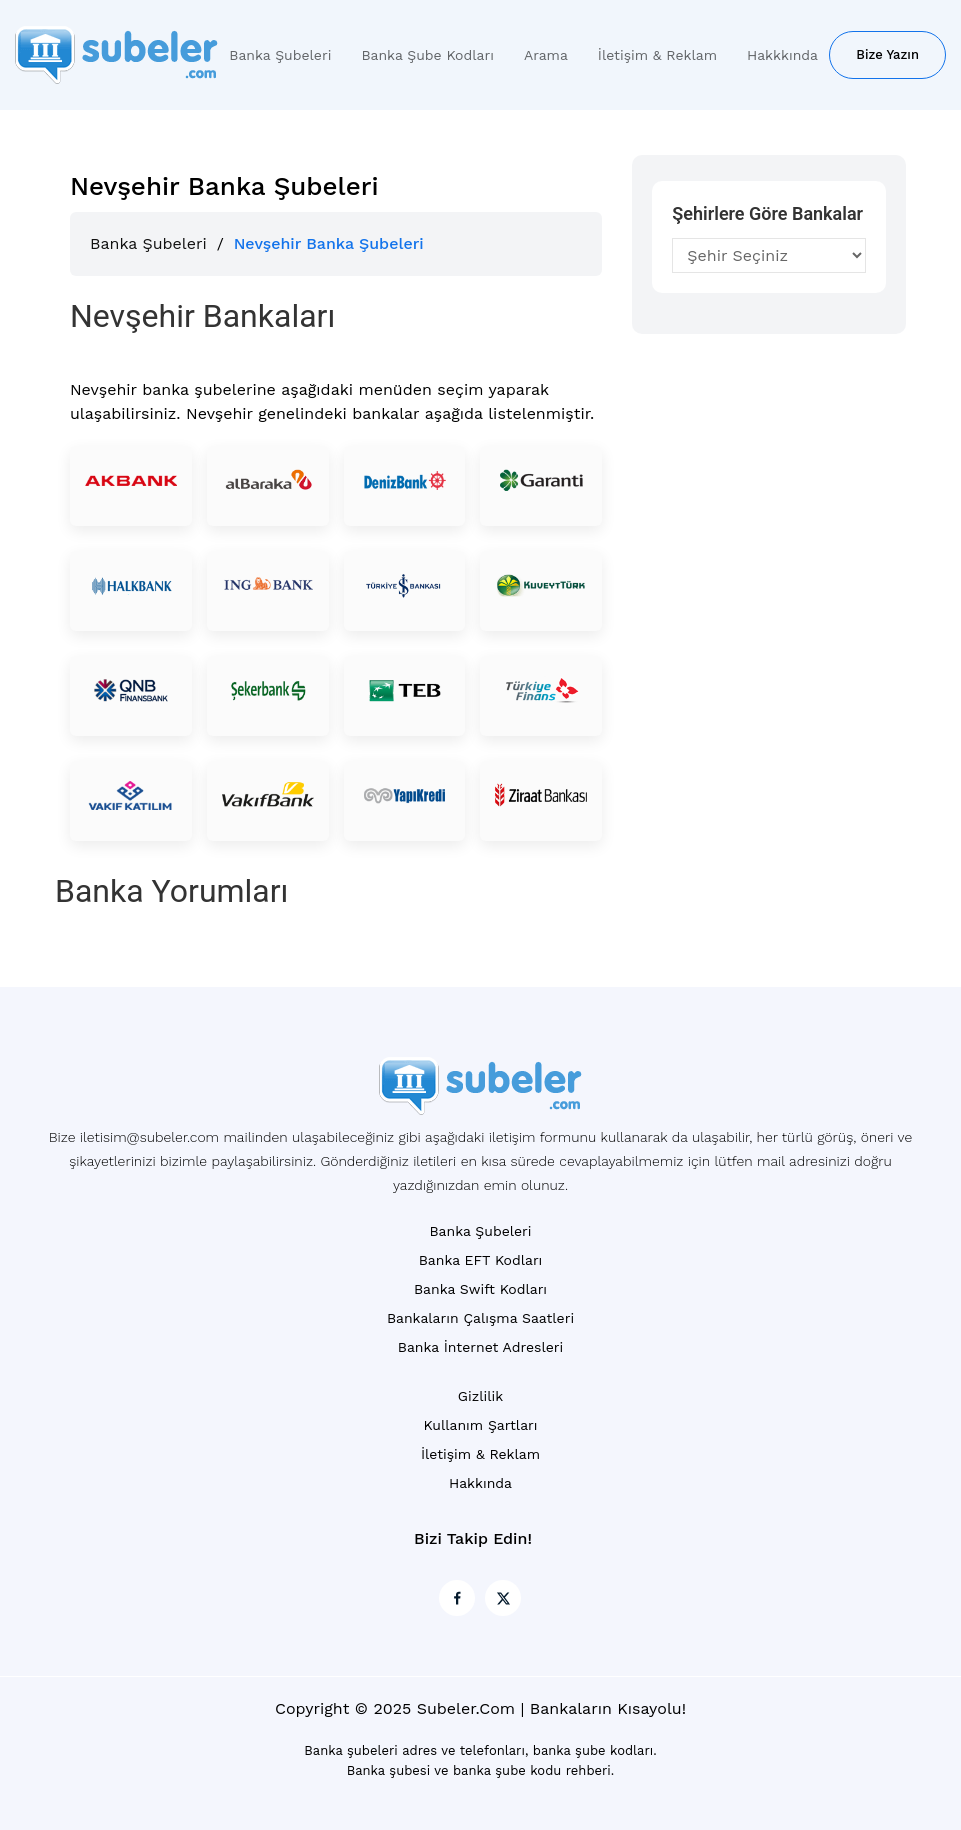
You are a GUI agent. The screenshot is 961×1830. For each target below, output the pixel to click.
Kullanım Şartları (480, 1425)
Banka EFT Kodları (481, 1260)
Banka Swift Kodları (480, 1289)
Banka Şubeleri (280, 55)
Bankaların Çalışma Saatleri (480, 1318)
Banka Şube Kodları (427, 55)
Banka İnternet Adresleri (480, 1347)
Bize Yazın (887, 54)
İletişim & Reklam (657, 55)
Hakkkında (782, 55)
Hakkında (480, 1483)
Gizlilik (480, 1396)
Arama (546, 55)
